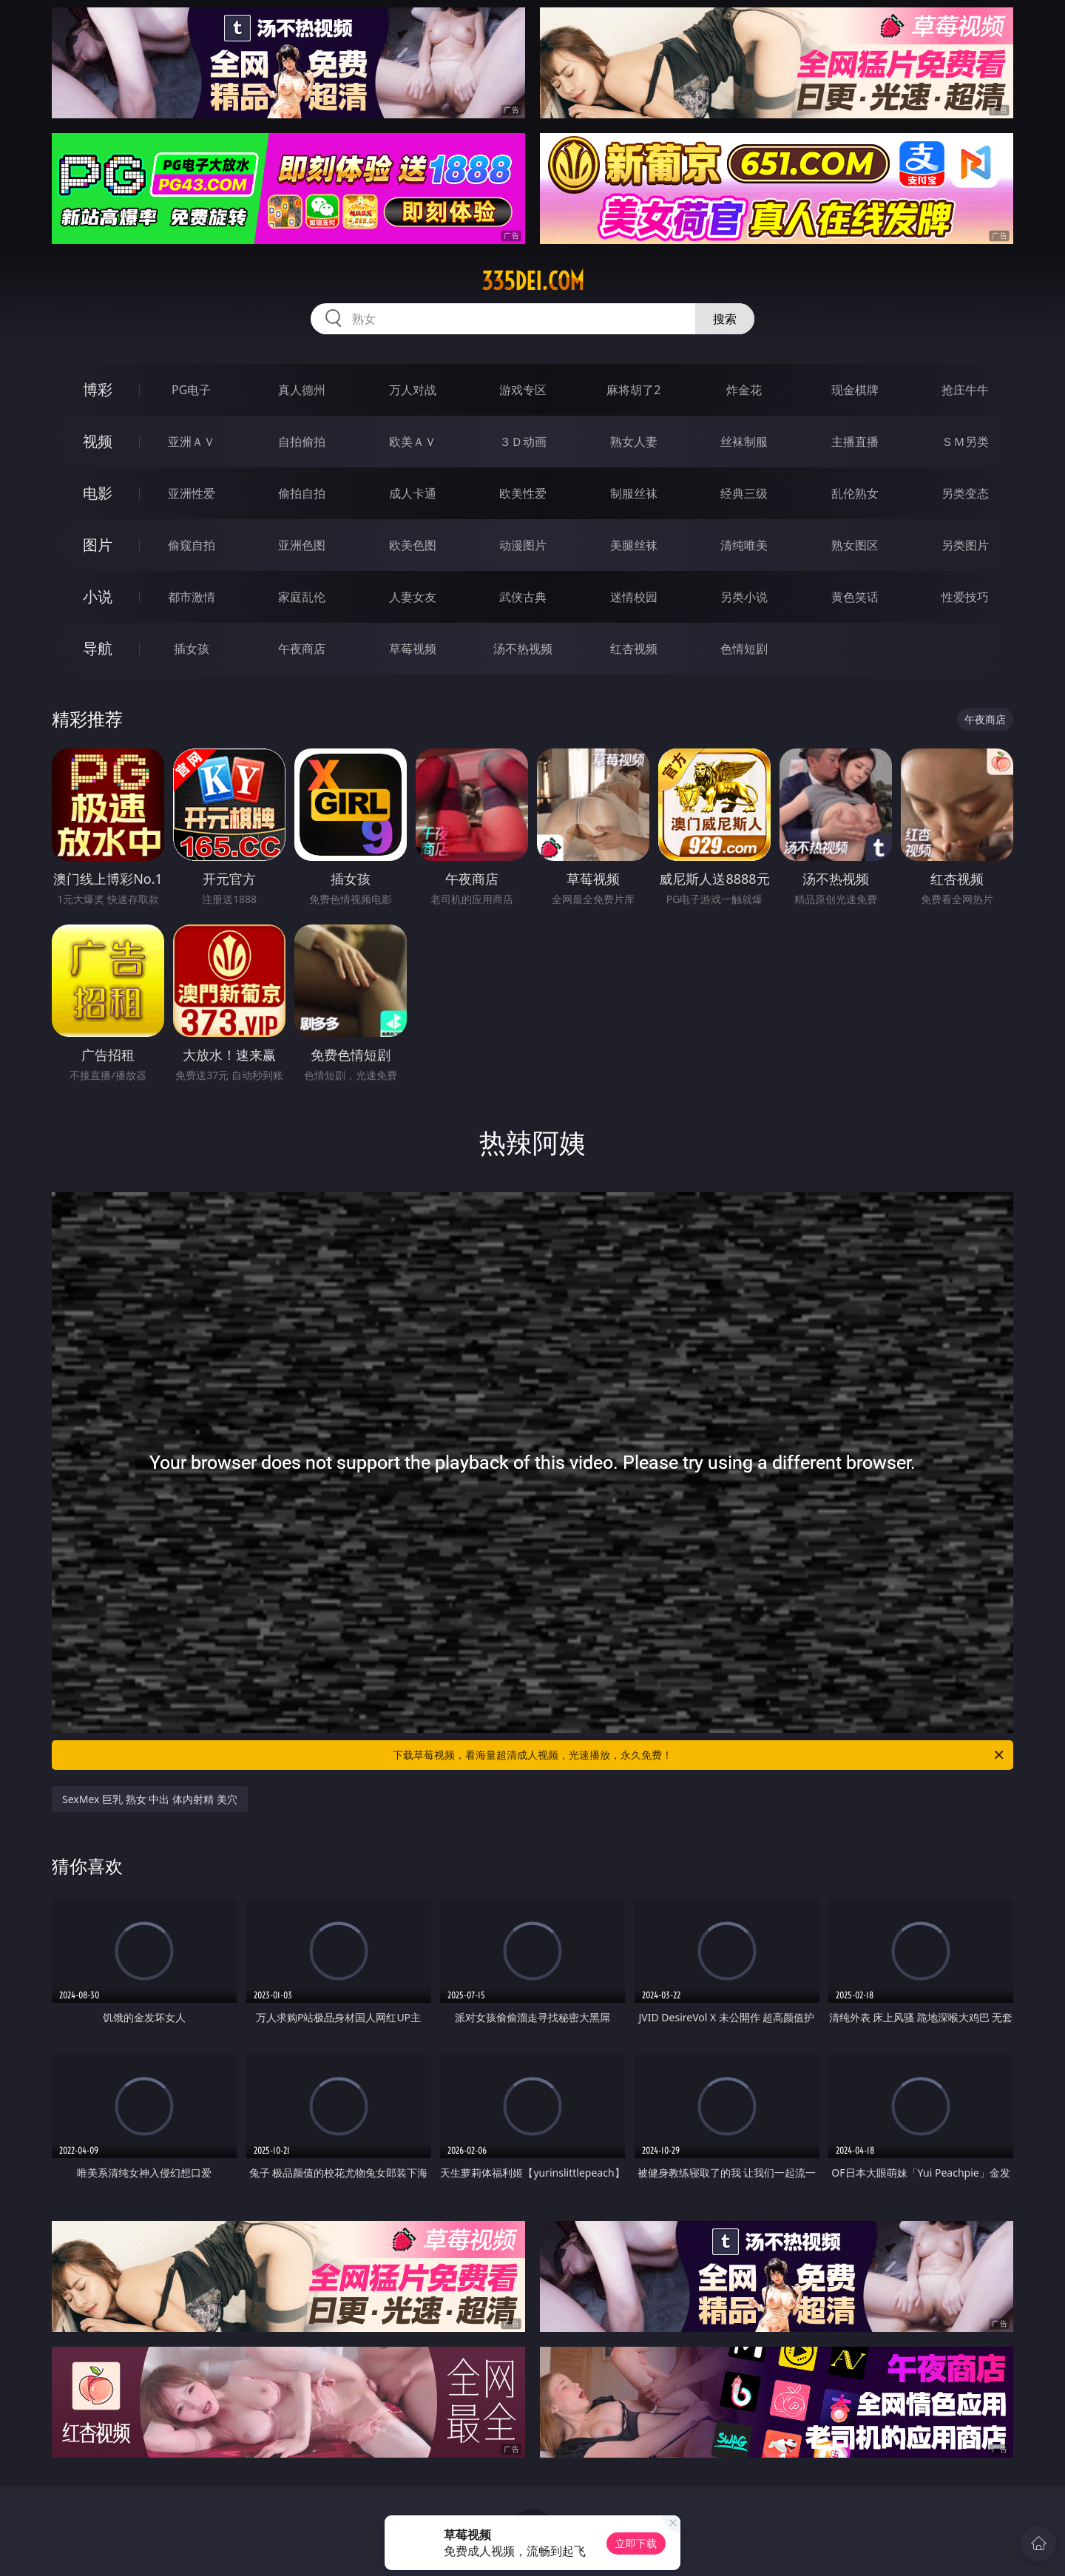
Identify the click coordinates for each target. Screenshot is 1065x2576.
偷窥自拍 (191, 545)
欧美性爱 (523, 493)
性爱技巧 (965, 597)
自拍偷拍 (301, 441)
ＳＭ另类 (965, 441)
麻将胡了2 (633, 390)
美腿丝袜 (633, 545)
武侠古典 (523, 597)
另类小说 (744, 597)
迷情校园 (633, 597)
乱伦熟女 (855, 493)
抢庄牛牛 (965, 390)
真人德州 (301, 390)
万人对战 (412, 390)
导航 (97, 648)
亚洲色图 (301, 545)
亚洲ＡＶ (191, 441)
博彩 (97, 389)
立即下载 (636, 2543)
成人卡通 (412, 493)
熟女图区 (855, 545)
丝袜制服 (744, 441)
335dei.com (532, 281)
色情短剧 (744, 648)
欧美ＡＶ (412, 441)
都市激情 (191, 597)
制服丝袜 (633, 493)
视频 (97, 441)
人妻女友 (412, 597)
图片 (97, 545)
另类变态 (965, 493)
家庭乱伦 (301, 597)
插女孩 (191, 648)
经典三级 (744, 493)
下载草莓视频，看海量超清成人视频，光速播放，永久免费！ (699, 1755)
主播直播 (855, 441)
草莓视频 (412, 648)
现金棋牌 (855, 390)
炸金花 (744, 390)
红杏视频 (633, 648)
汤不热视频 (522, 648)
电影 (97, 493)
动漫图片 (523, 545)
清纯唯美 (744, 545)
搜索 (725, 319)
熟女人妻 (633, 441)
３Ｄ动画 (523, 441)
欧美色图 (412, 545)
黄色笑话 (855, 597)
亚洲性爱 (191, 493)
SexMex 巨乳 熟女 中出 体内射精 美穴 (149, 1799)
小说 (97, 596)
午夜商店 (301, 648)
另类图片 (965, 545)
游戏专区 (523, 390)
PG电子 (191, 390)
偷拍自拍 (301, 493)
